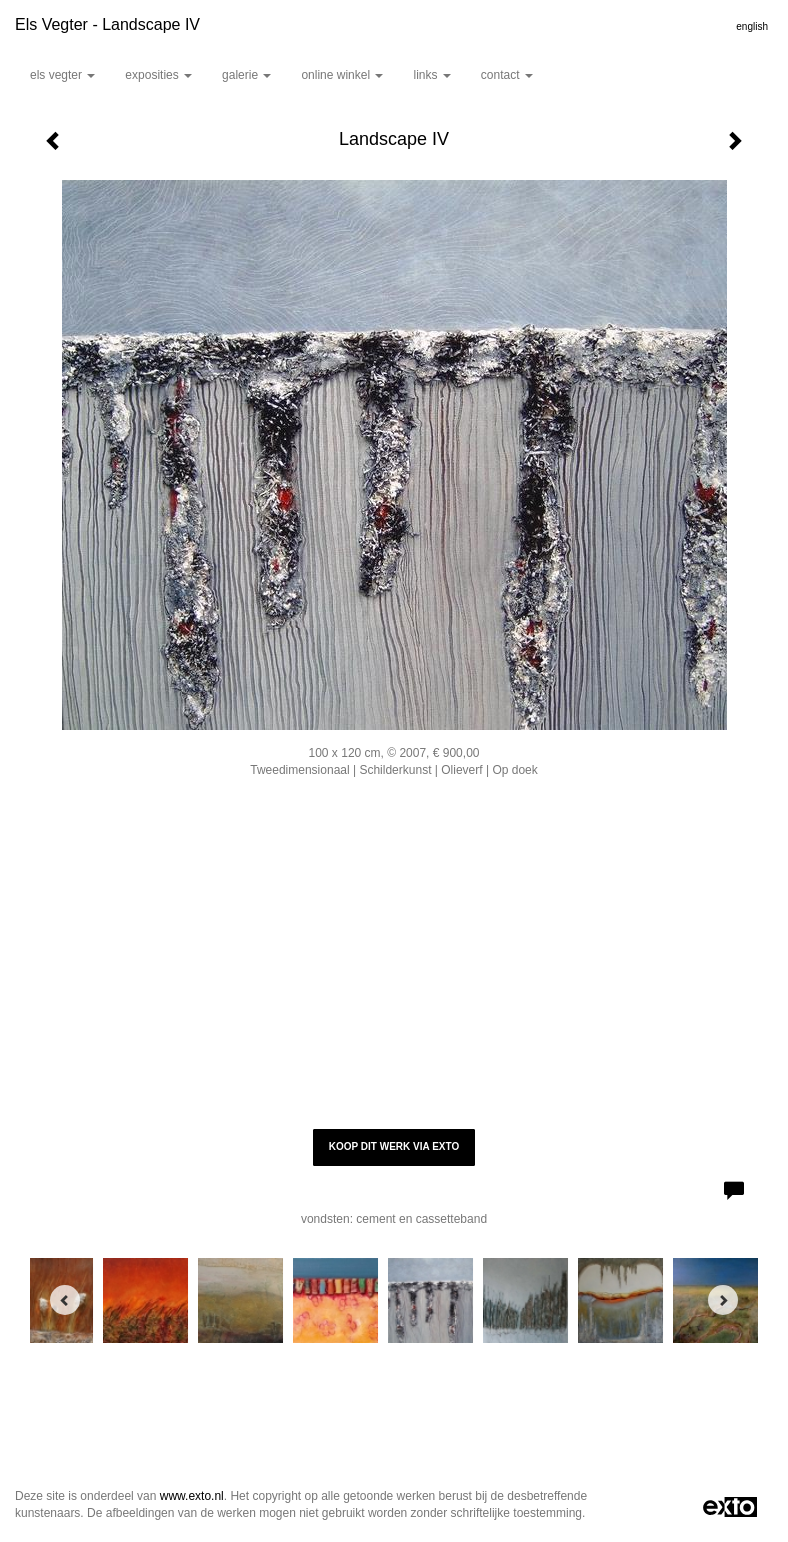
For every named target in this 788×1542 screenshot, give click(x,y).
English (752, 26)
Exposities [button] (158, 75)
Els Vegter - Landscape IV (107, 24)
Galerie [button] (246, 75)
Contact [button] (507, 75)
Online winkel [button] (342, 75)
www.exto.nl (192, 1496)
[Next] (723, 1300)
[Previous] (65, 1300)
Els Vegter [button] (62, 75)
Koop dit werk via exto (394, 1146)
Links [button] (431, 75)
